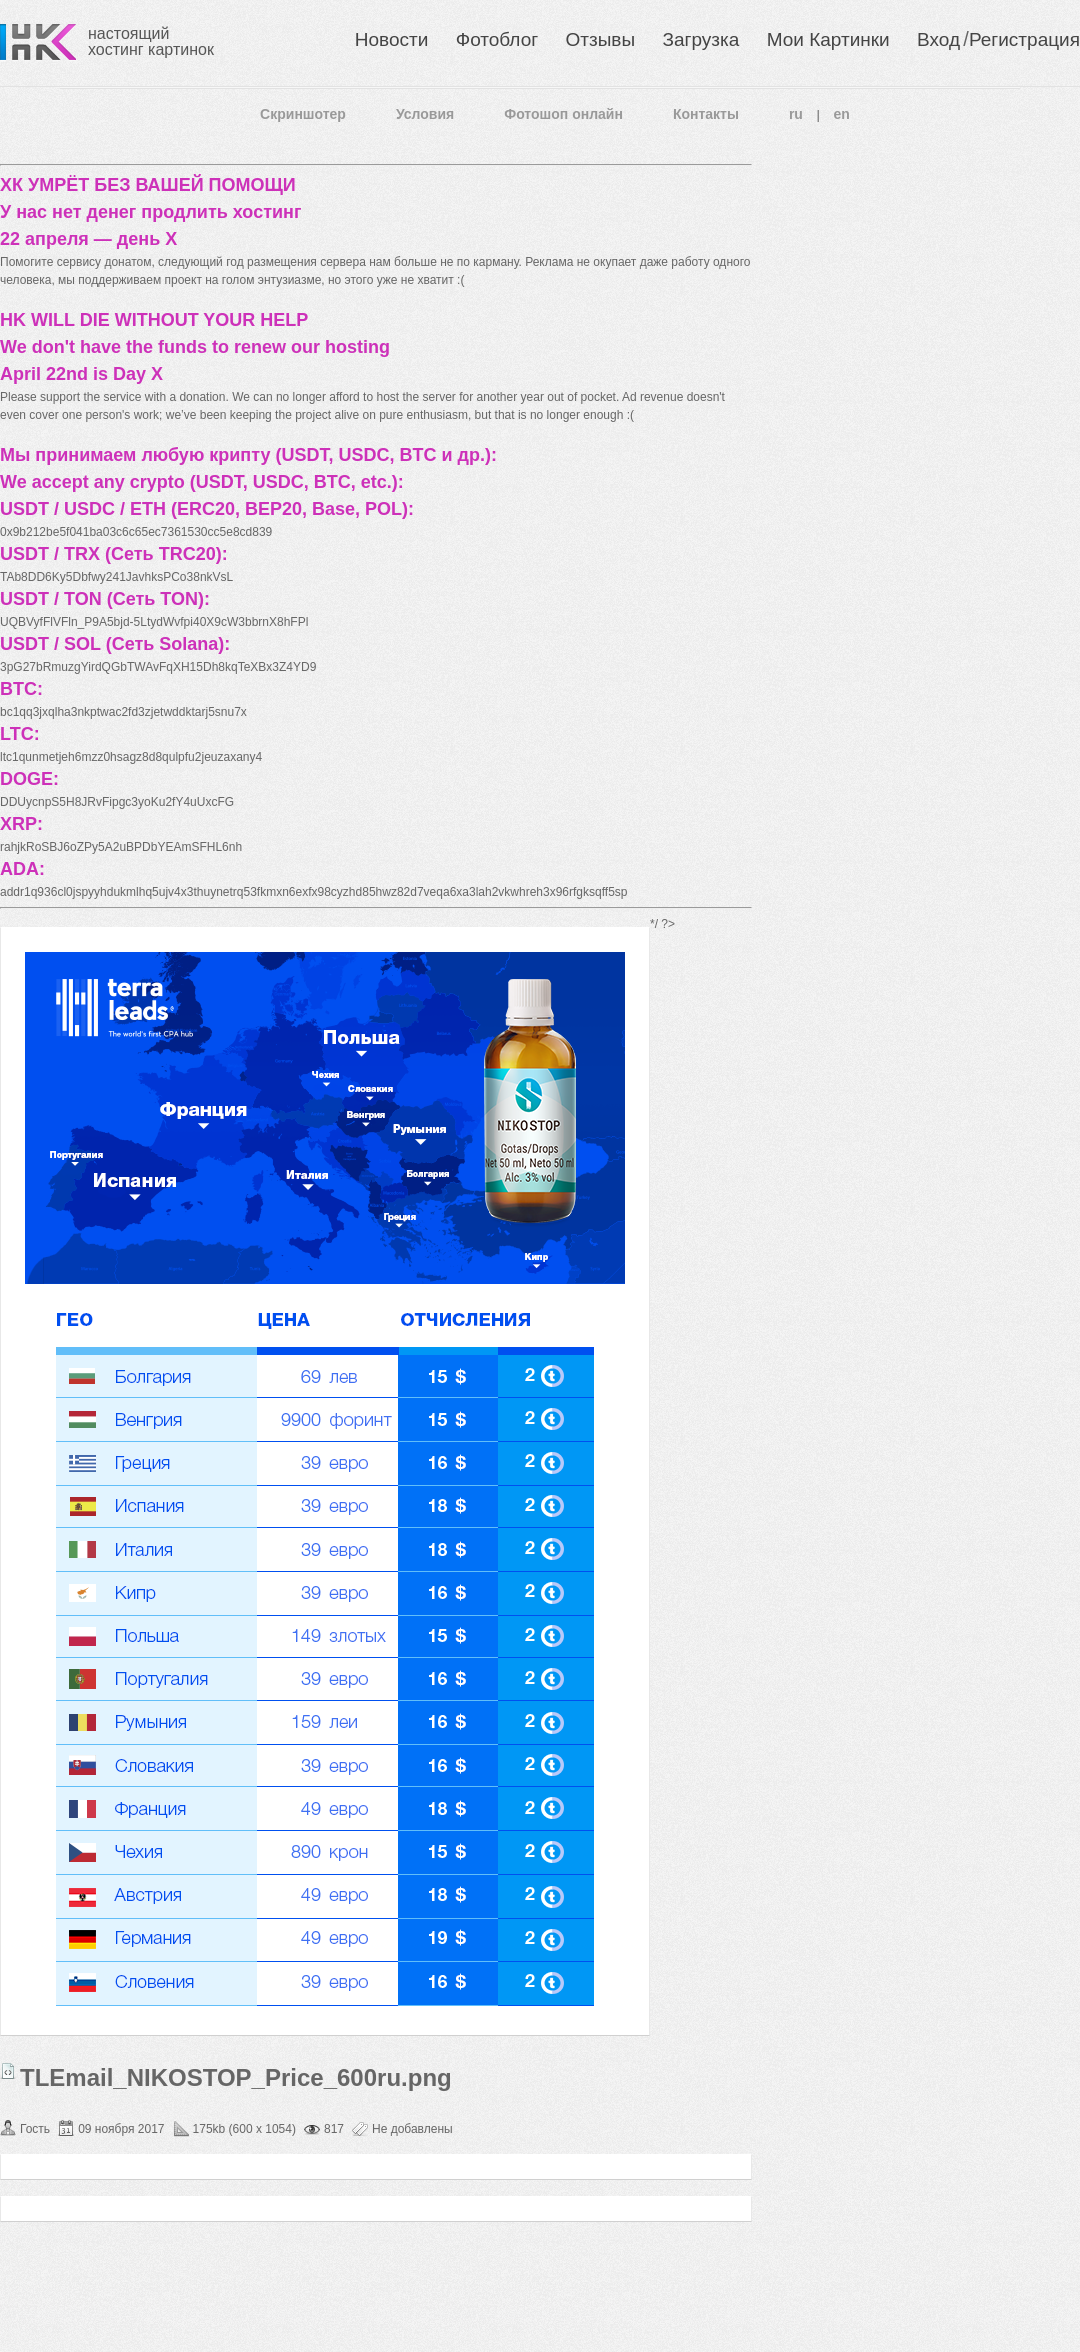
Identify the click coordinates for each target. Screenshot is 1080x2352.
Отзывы (601, 39)
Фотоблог (497, 39)
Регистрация (1024, 39)
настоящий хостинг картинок (151, 41)
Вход (938, 39)
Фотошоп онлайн (563, 114)
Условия (425, 114)
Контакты (706, 114)
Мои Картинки (828, 39)
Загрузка (700, 39)
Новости (392, 39)
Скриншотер (303, 114)
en (842, 114)
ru (796, 114)
